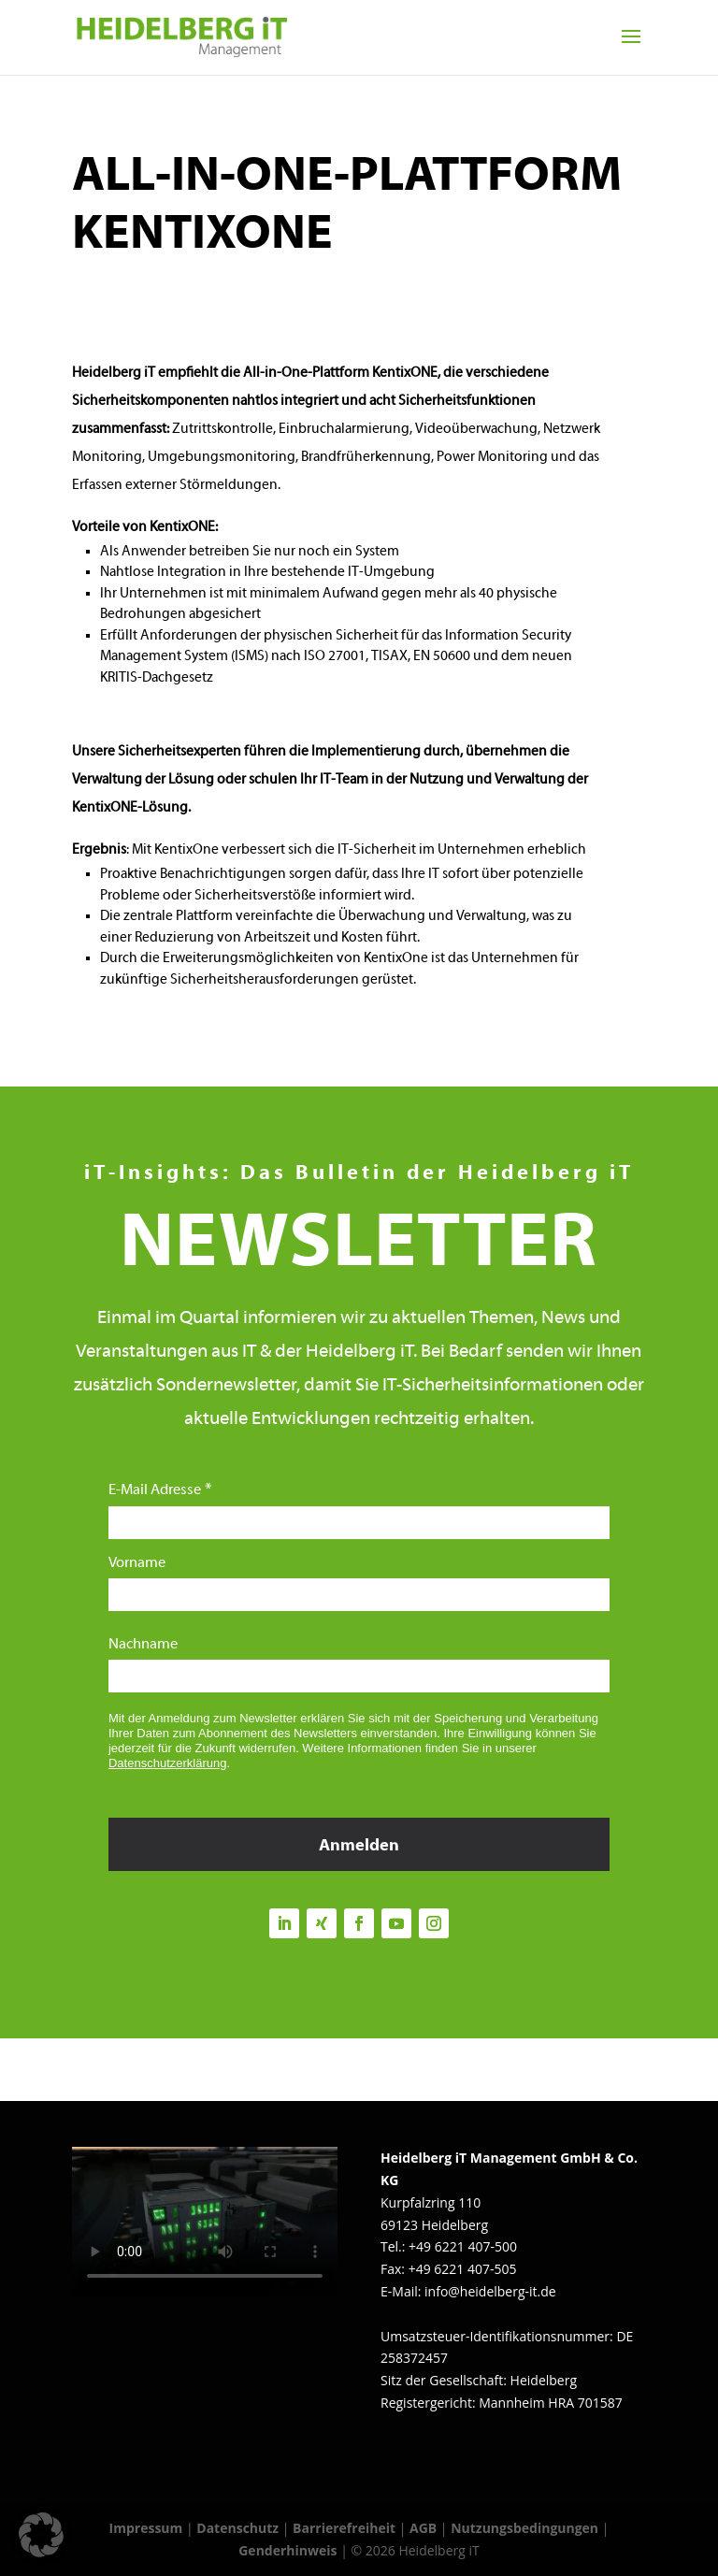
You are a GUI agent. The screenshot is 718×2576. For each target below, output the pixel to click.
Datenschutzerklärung (167, 1763)
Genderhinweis (289, 2550)
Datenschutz (237, 2528)
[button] (41, 2535)
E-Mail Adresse (154, 1490)
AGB (423, 2528)
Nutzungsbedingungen (524, 2528)
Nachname (143, 1644)
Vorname (136, 1563)
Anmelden (359, 1846)
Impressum (146, 2528)
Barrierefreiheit (344, 2528)
